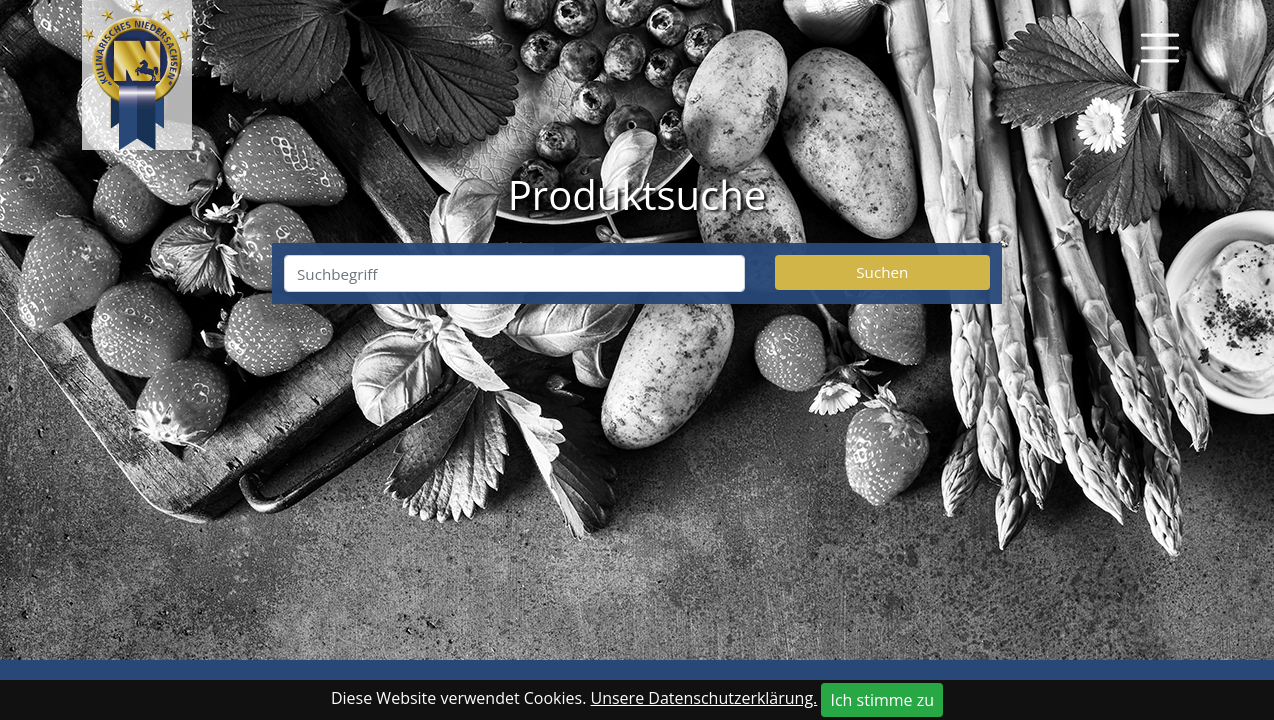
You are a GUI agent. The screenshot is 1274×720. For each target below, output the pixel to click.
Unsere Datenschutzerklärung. (704, 698)
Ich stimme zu (882, 700)
